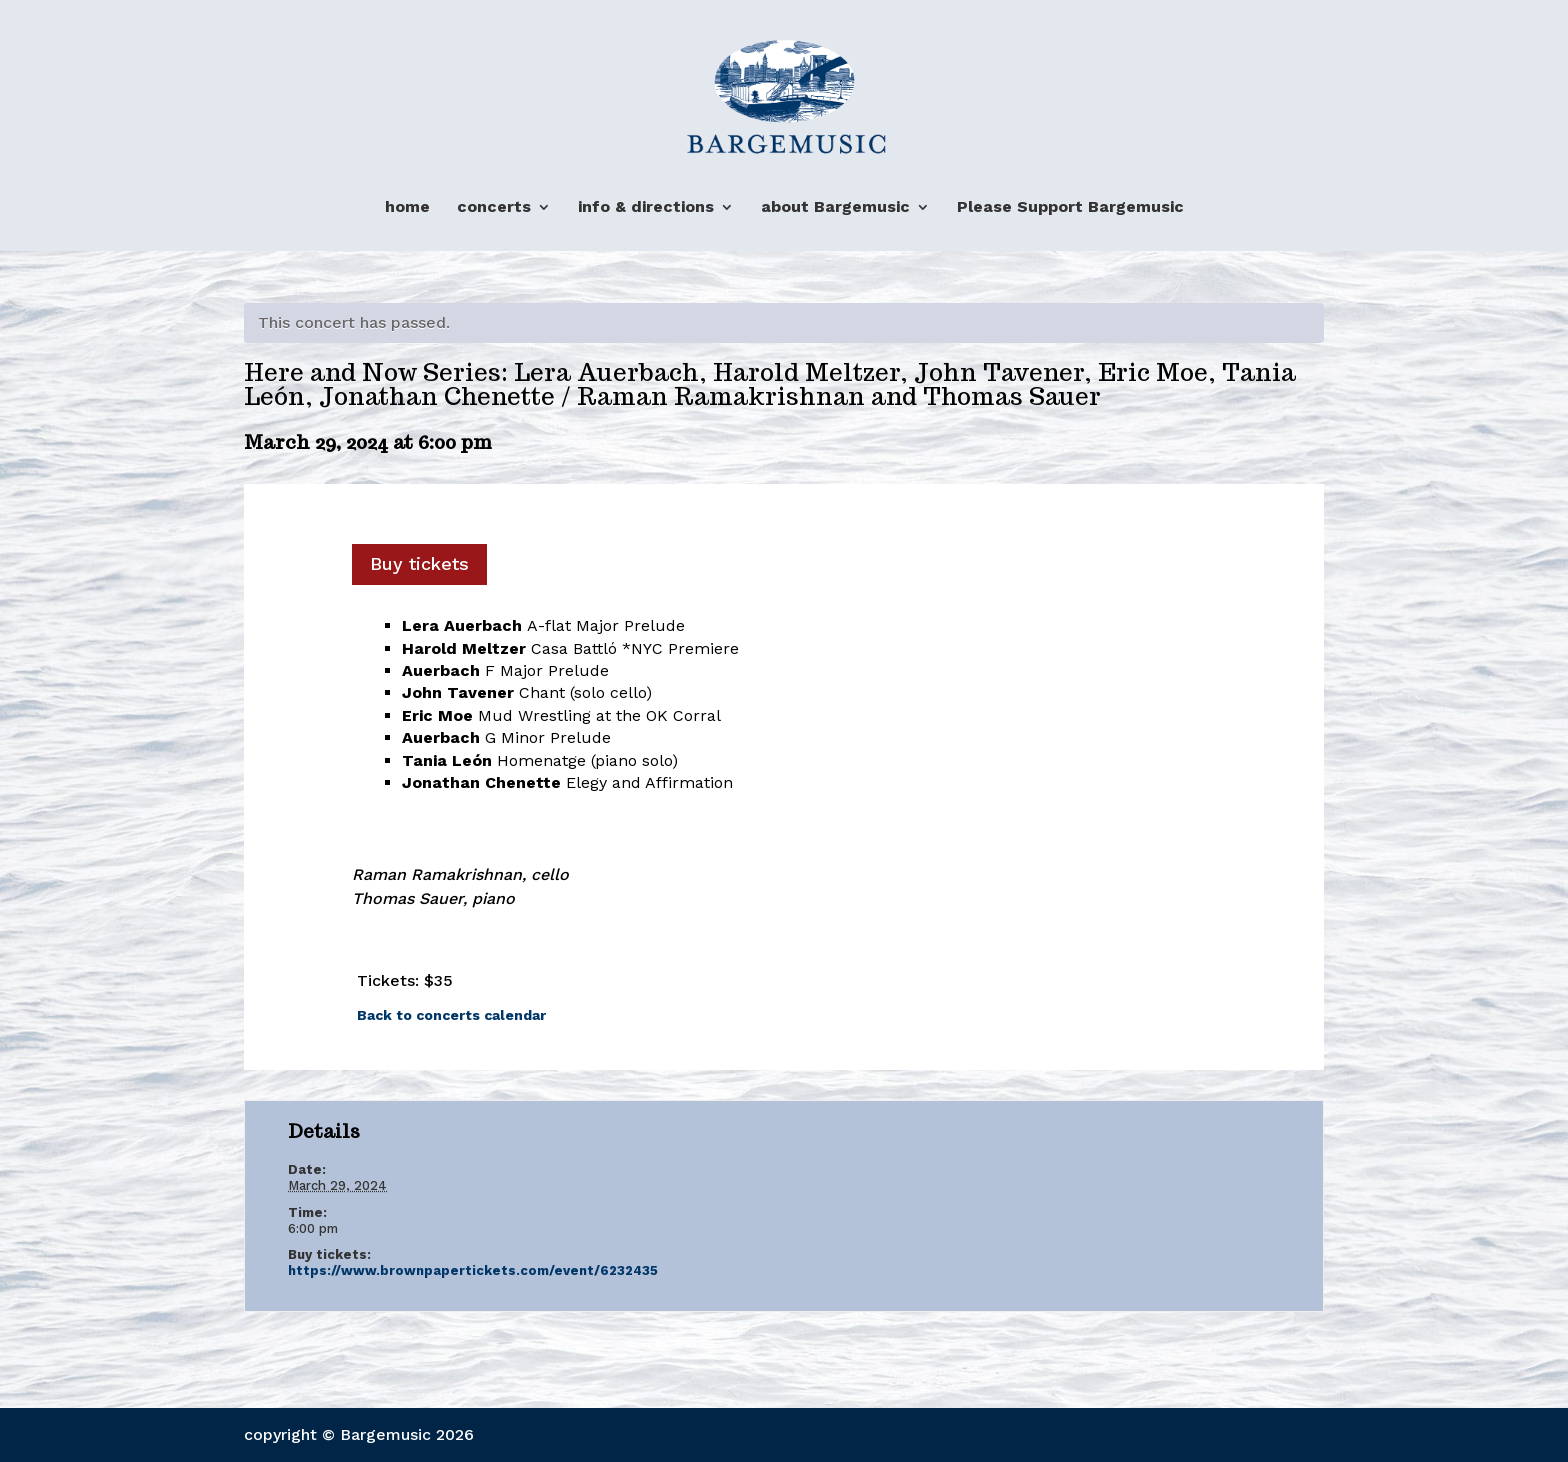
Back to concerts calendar (451, 1015)
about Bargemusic (835, 207)
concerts (494, 207)
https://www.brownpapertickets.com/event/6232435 (473, 1270)
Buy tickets (419, 563)
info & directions (646, 207)
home (407, 207)
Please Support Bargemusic (1070, 207)
